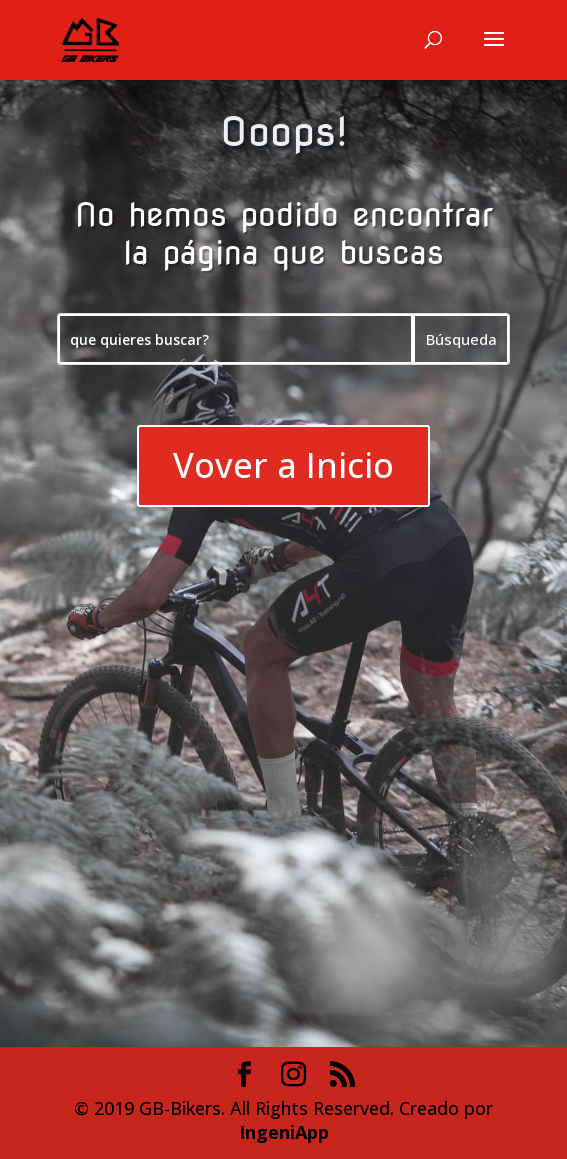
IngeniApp (284, 1132)
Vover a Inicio (283, 465)
